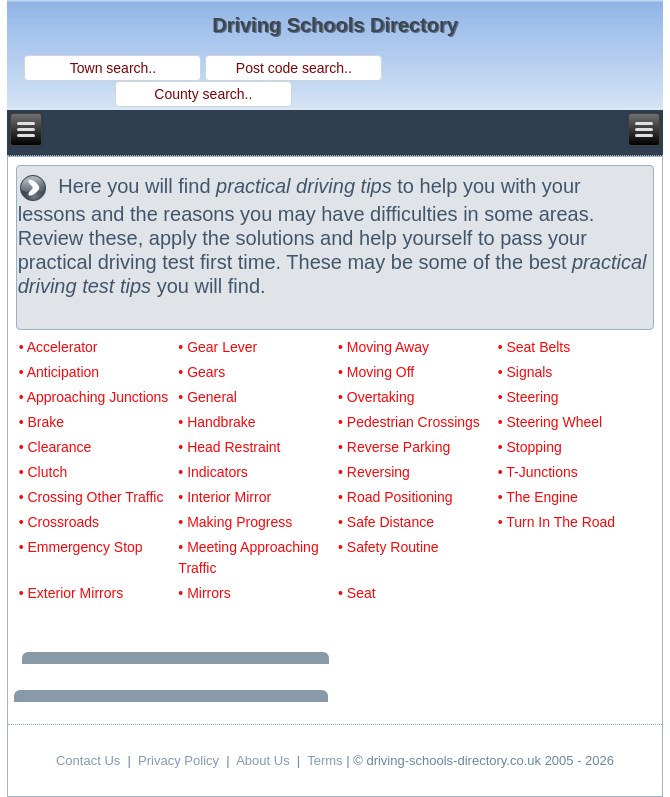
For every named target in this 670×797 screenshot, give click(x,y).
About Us (262, 760)
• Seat (357, 593)
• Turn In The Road (557, 522)
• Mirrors (204, 593)
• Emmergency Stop (81, 547)
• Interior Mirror (224, 497)
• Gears (201, 372)
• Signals (525, 372)
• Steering (528, 397)
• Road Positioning (395, 497)
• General (207, 397)
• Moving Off (376, 372)
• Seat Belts (534, 347)
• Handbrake (216, 422)
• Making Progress (235, 522)
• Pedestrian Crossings (409, 422)
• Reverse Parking (394, 447)
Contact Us (88, 760)
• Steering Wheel (550, 422)
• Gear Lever (217, 347)
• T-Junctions (538, 472)
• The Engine (538, 497)
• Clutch (43, 472)
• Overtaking (376, 397)
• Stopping (530, 447)
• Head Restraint (229, 447)
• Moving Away (383, 347)
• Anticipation (59, 372)
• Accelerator (58, 347)
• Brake (41, 422)
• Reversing (374, 472)
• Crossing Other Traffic (91, 497)
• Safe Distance (386, 522)
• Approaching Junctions (94, 397)
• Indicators (213, 472)
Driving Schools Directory (335, 25)
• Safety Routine (388, 547)
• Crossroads (59, 522)
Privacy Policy (178, 760)
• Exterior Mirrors (71, 593)
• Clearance (55, 447)
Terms (324, 760)
